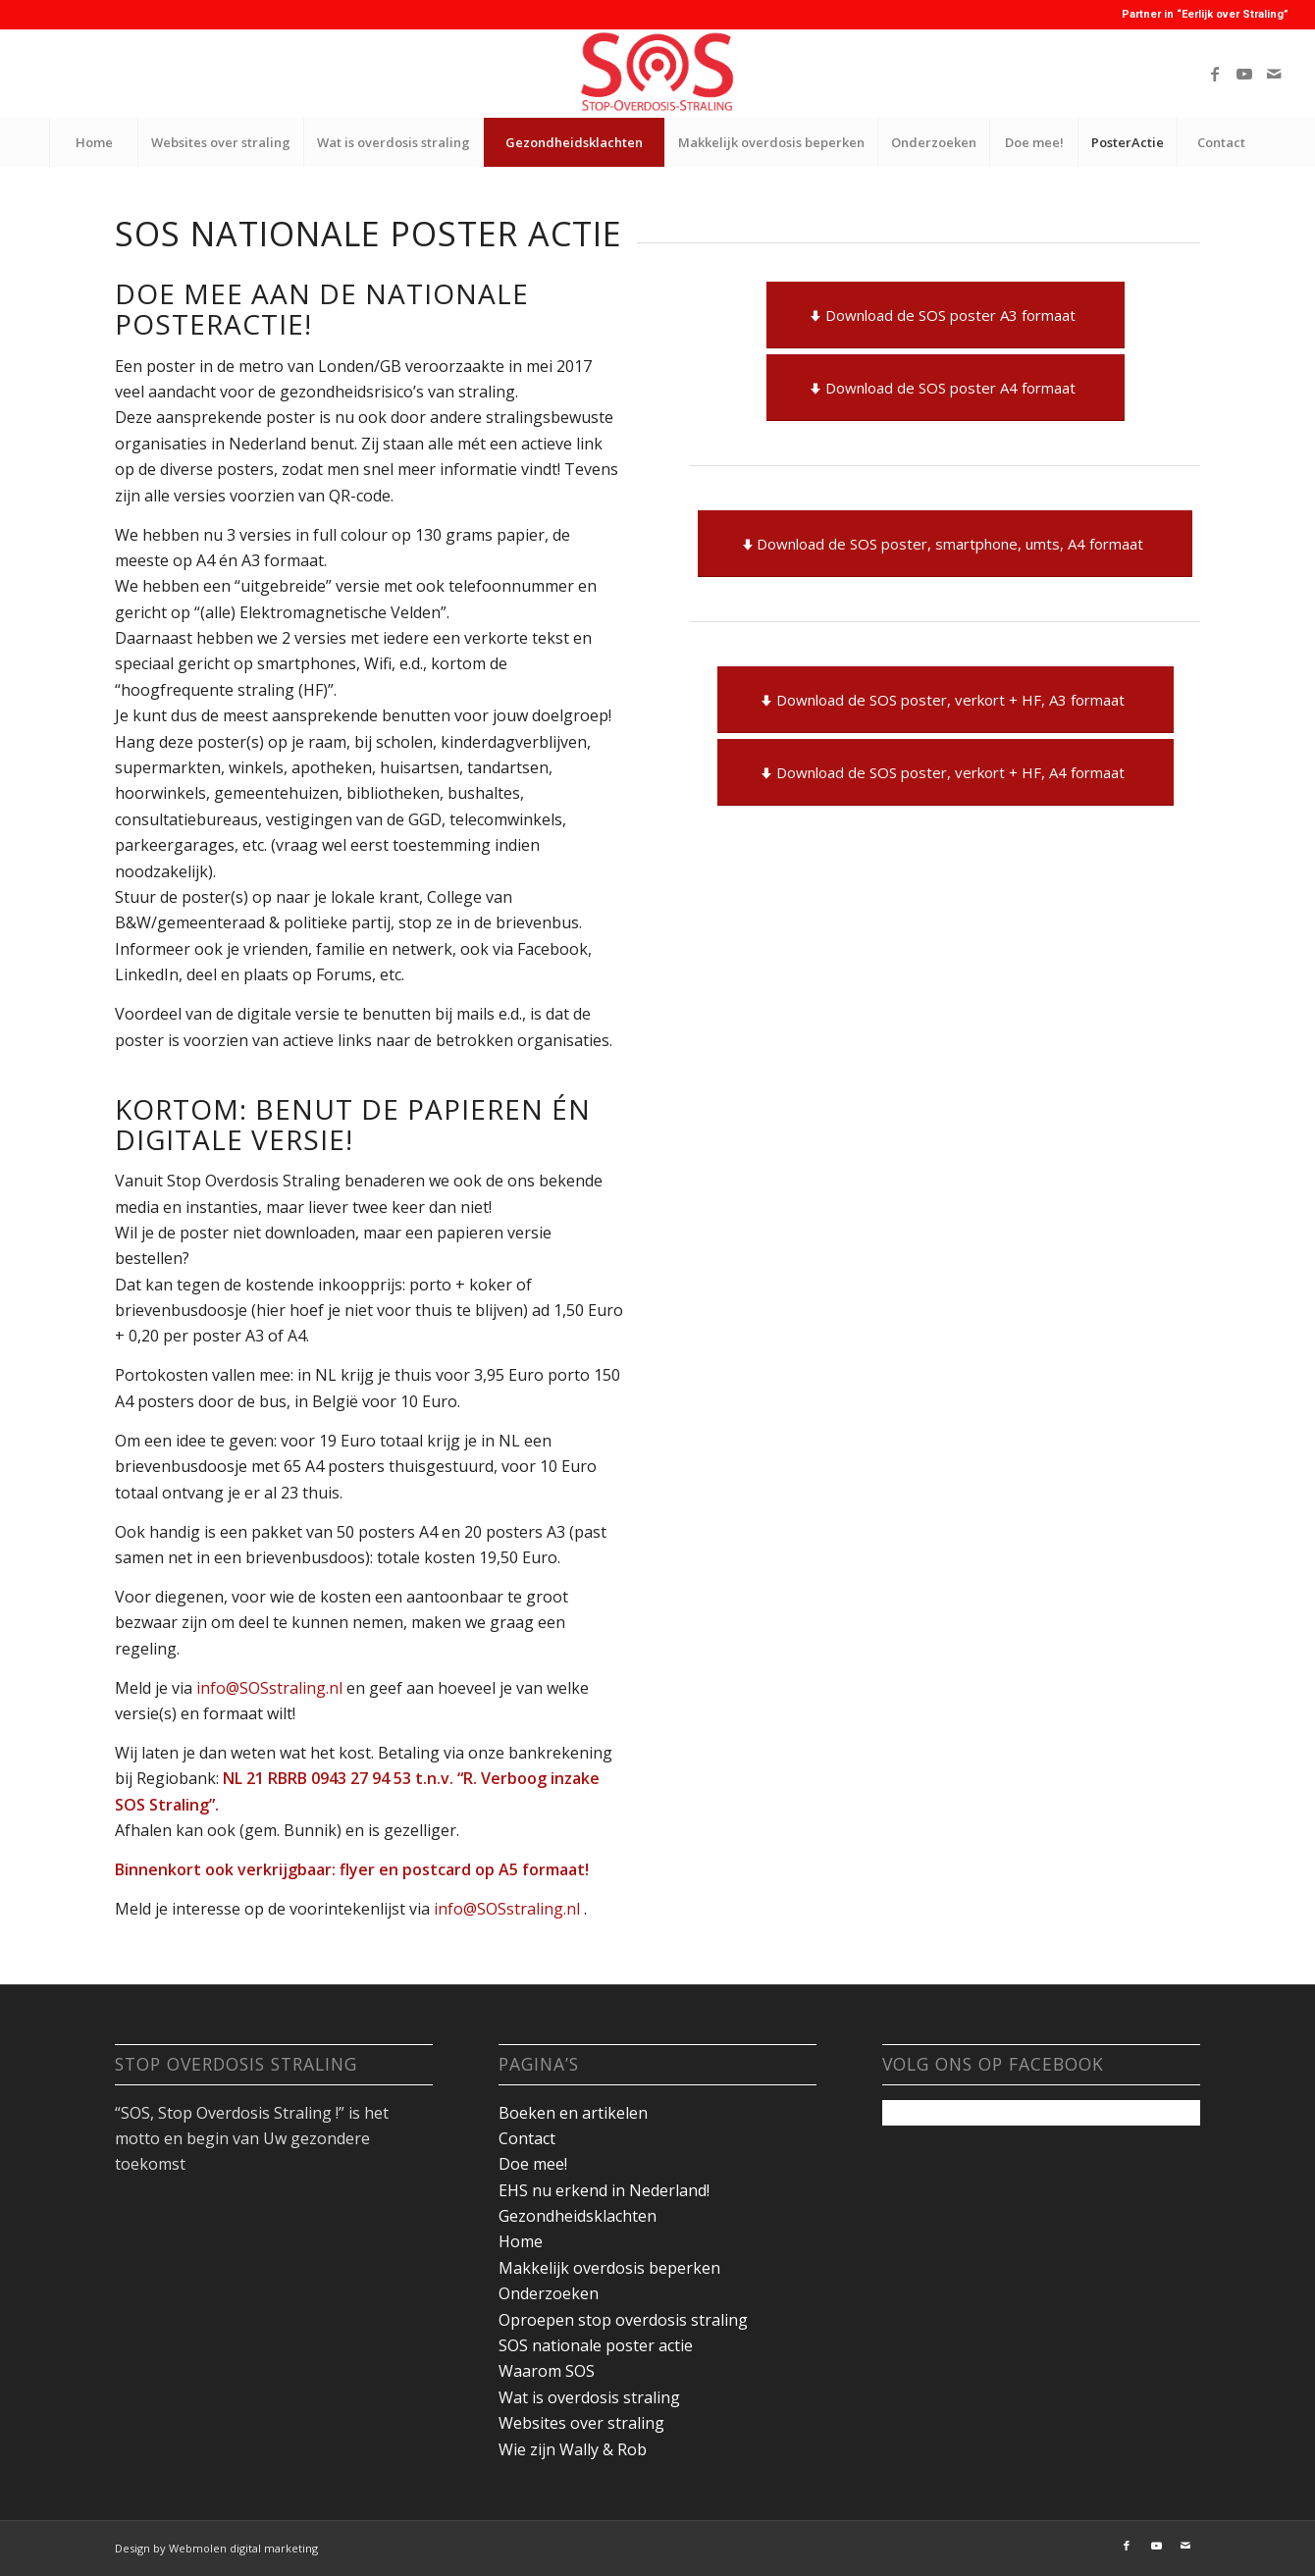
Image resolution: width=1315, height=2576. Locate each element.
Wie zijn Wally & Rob (573, 2449)
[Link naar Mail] (1274, 73)
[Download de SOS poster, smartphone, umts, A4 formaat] (945, 543)
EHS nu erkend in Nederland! (604, 2190)
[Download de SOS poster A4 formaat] (945, 387)
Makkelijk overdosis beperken (609, 2268)
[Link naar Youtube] (1244, 73)
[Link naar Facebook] (1215, 73)
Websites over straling (581, 2423)
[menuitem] (93, 142)
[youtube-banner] (657, 73)
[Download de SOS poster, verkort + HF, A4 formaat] (945, 772)
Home (521, 2241)
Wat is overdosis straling (589, 2397)
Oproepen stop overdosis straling (623, 2320)
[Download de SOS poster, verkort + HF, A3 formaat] (945, 699)
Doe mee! (533, 2164)
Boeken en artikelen (573, 2113)
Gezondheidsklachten (578, 2216)
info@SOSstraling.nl (271, 1688)
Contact (527, 2138)
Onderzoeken (549, 2293)
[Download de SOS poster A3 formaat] (945, 315)
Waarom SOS (547, 2371)
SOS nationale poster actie (596, 2345)
